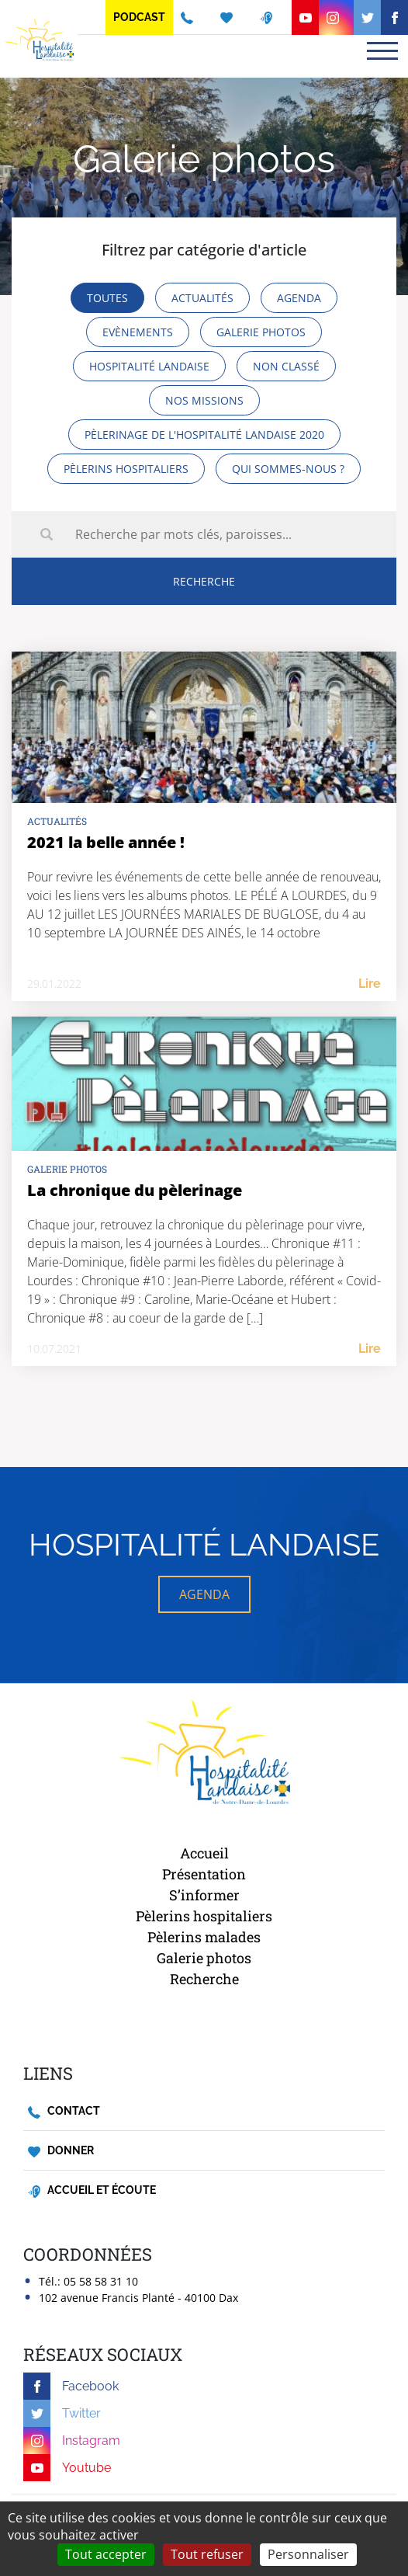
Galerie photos (67, 1169)
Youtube (67, 2467)
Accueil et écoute (92, 2190)
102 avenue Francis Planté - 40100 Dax (138, 2297)
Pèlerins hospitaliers (204, 1916)
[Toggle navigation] (382, 51)
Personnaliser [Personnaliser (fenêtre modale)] (308, 2554)
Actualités (57, 821)
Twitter (62, 2413)
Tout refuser (207, 2554)
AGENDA (204, 1594)
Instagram (71, 2440)
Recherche (204, 1978)
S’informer (204, 1895)
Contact (64, 2111)
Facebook (71, 2386)
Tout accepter (106, 2554)
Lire (369, 983)
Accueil (204, 1853)
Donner (61, 2150)
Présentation (204, 1874)
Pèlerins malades (204, 1937)
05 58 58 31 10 (101, 2281)
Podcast (139, 17)
